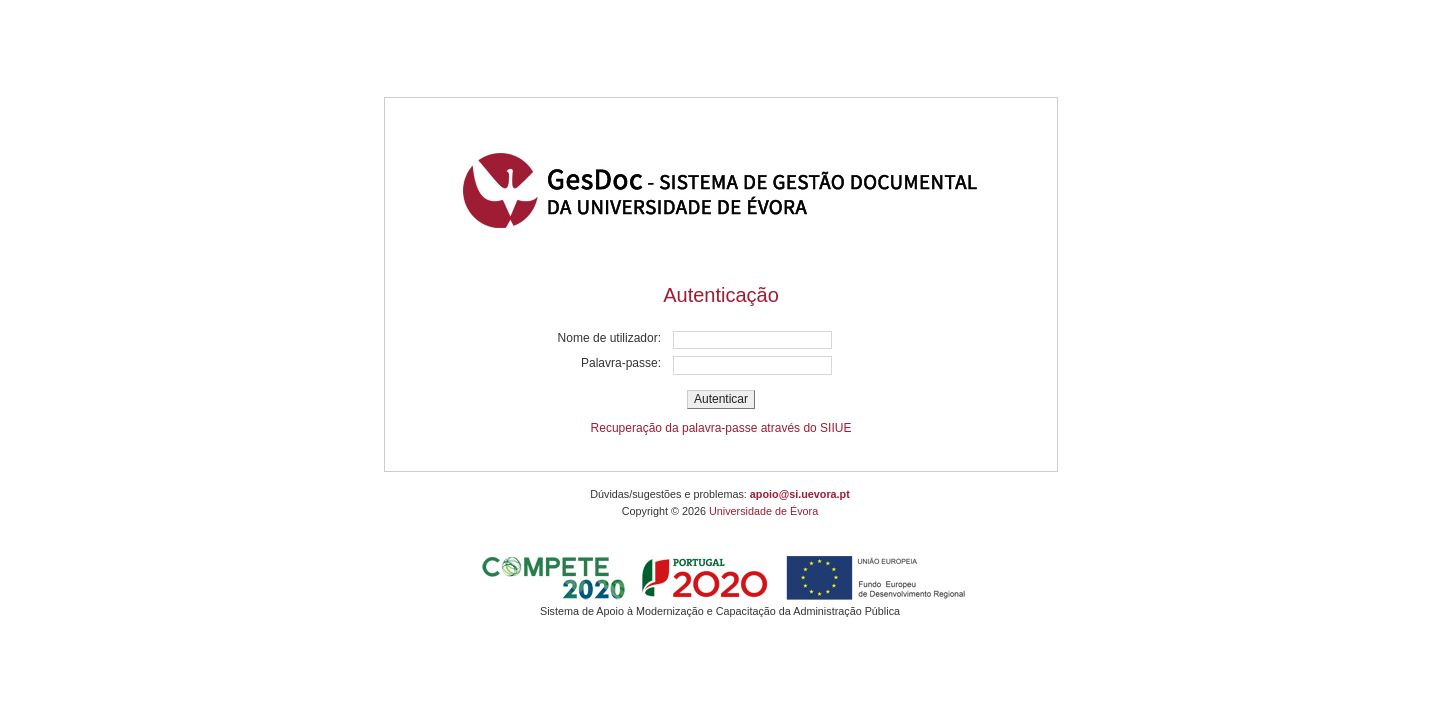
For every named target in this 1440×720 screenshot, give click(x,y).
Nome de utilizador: (609, 338)
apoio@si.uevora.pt (800, 494)
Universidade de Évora (763, 511)
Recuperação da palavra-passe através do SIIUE (721, 428)
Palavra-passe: (621, 363)
